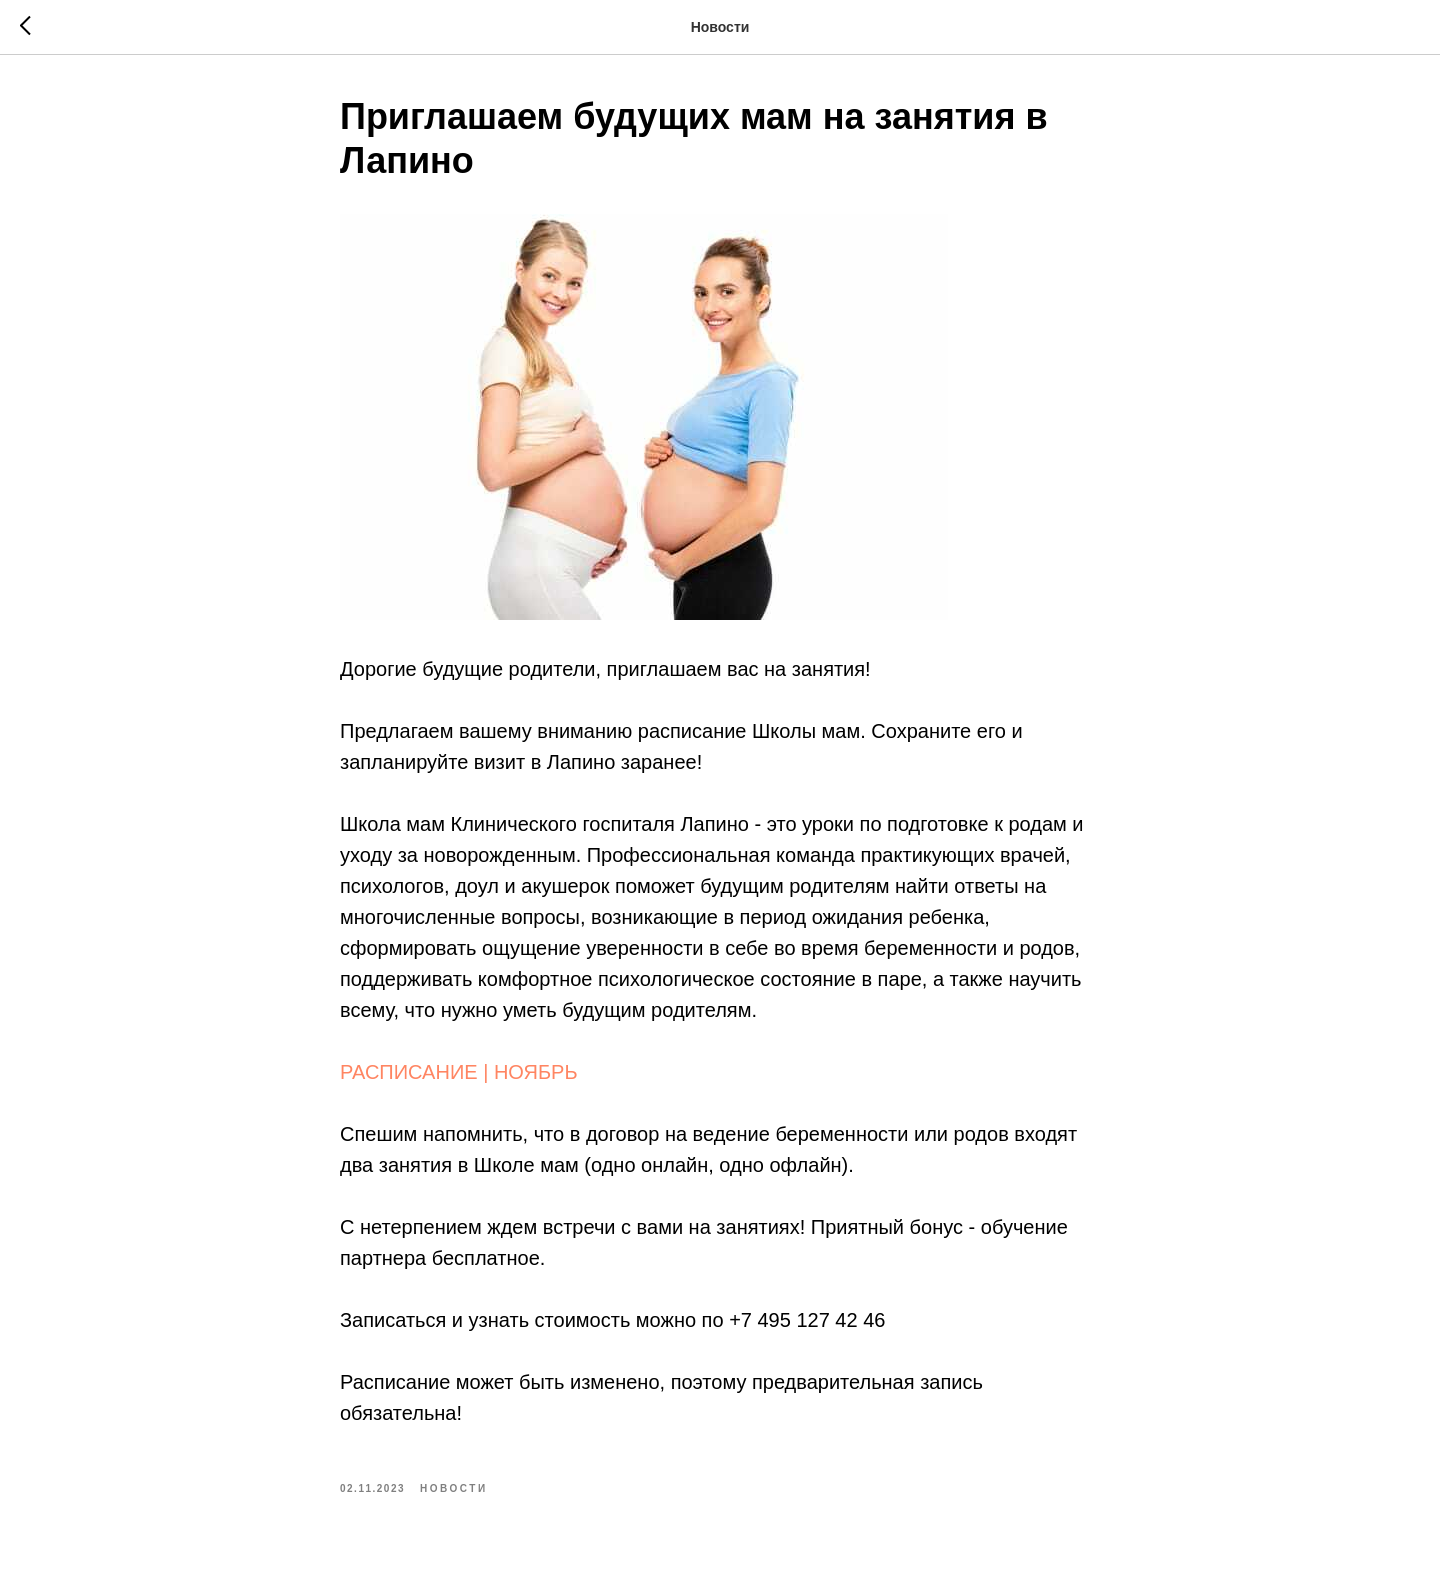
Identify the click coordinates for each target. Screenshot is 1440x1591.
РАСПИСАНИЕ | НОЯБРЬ (459, 1072)
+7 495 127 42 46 (807, 1320)
